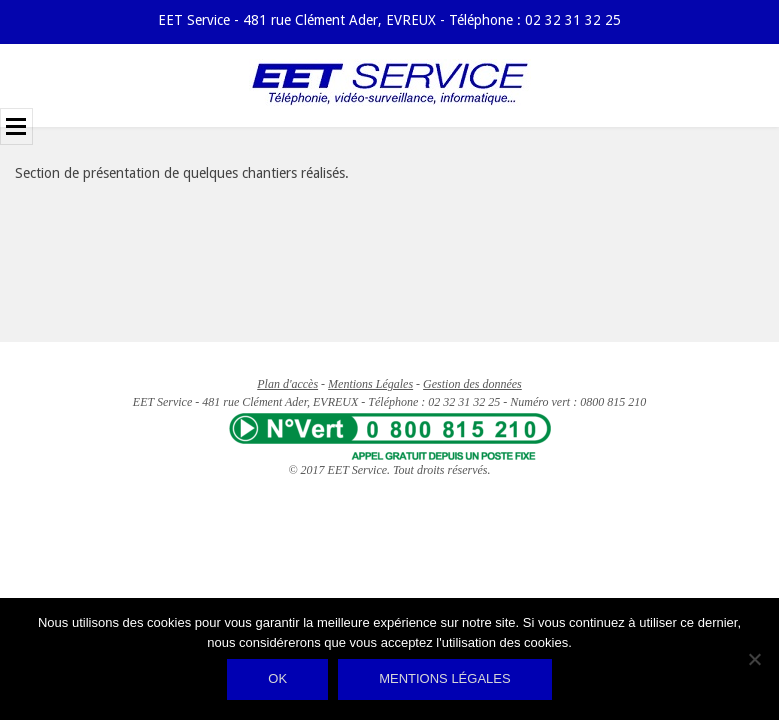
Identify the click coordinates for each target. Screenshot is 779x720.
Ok (277, 678)
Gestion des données (472, 384)
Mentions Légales (370, 384)
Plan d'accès (287, 384)
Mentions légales (444, 678)
